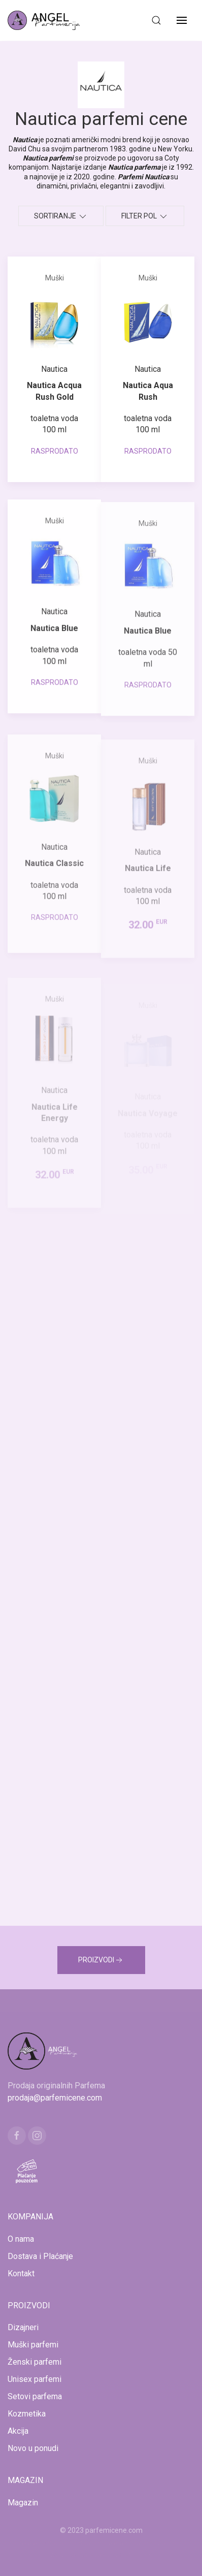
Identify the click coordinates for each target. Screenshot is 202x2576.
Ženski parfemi (34, 2362)
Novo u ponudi (33, 2448)
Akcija (18, 2431)
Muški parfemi (33, 2344)
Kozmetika (27, 2414)
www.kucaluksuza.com (144, 2542)
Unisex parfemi (34, 2379)
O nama (21, 2239)
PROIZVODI (101, 1960)
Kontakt (21, 2273)
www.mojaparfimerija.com (63, 2542)
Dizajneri (23, 2327)
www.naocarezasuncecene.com (101, 2555)
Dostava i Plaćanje (40, 2256)
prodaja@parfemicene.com (55, 2098)
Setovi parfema (35, 2396)
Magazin (23, 2502)
